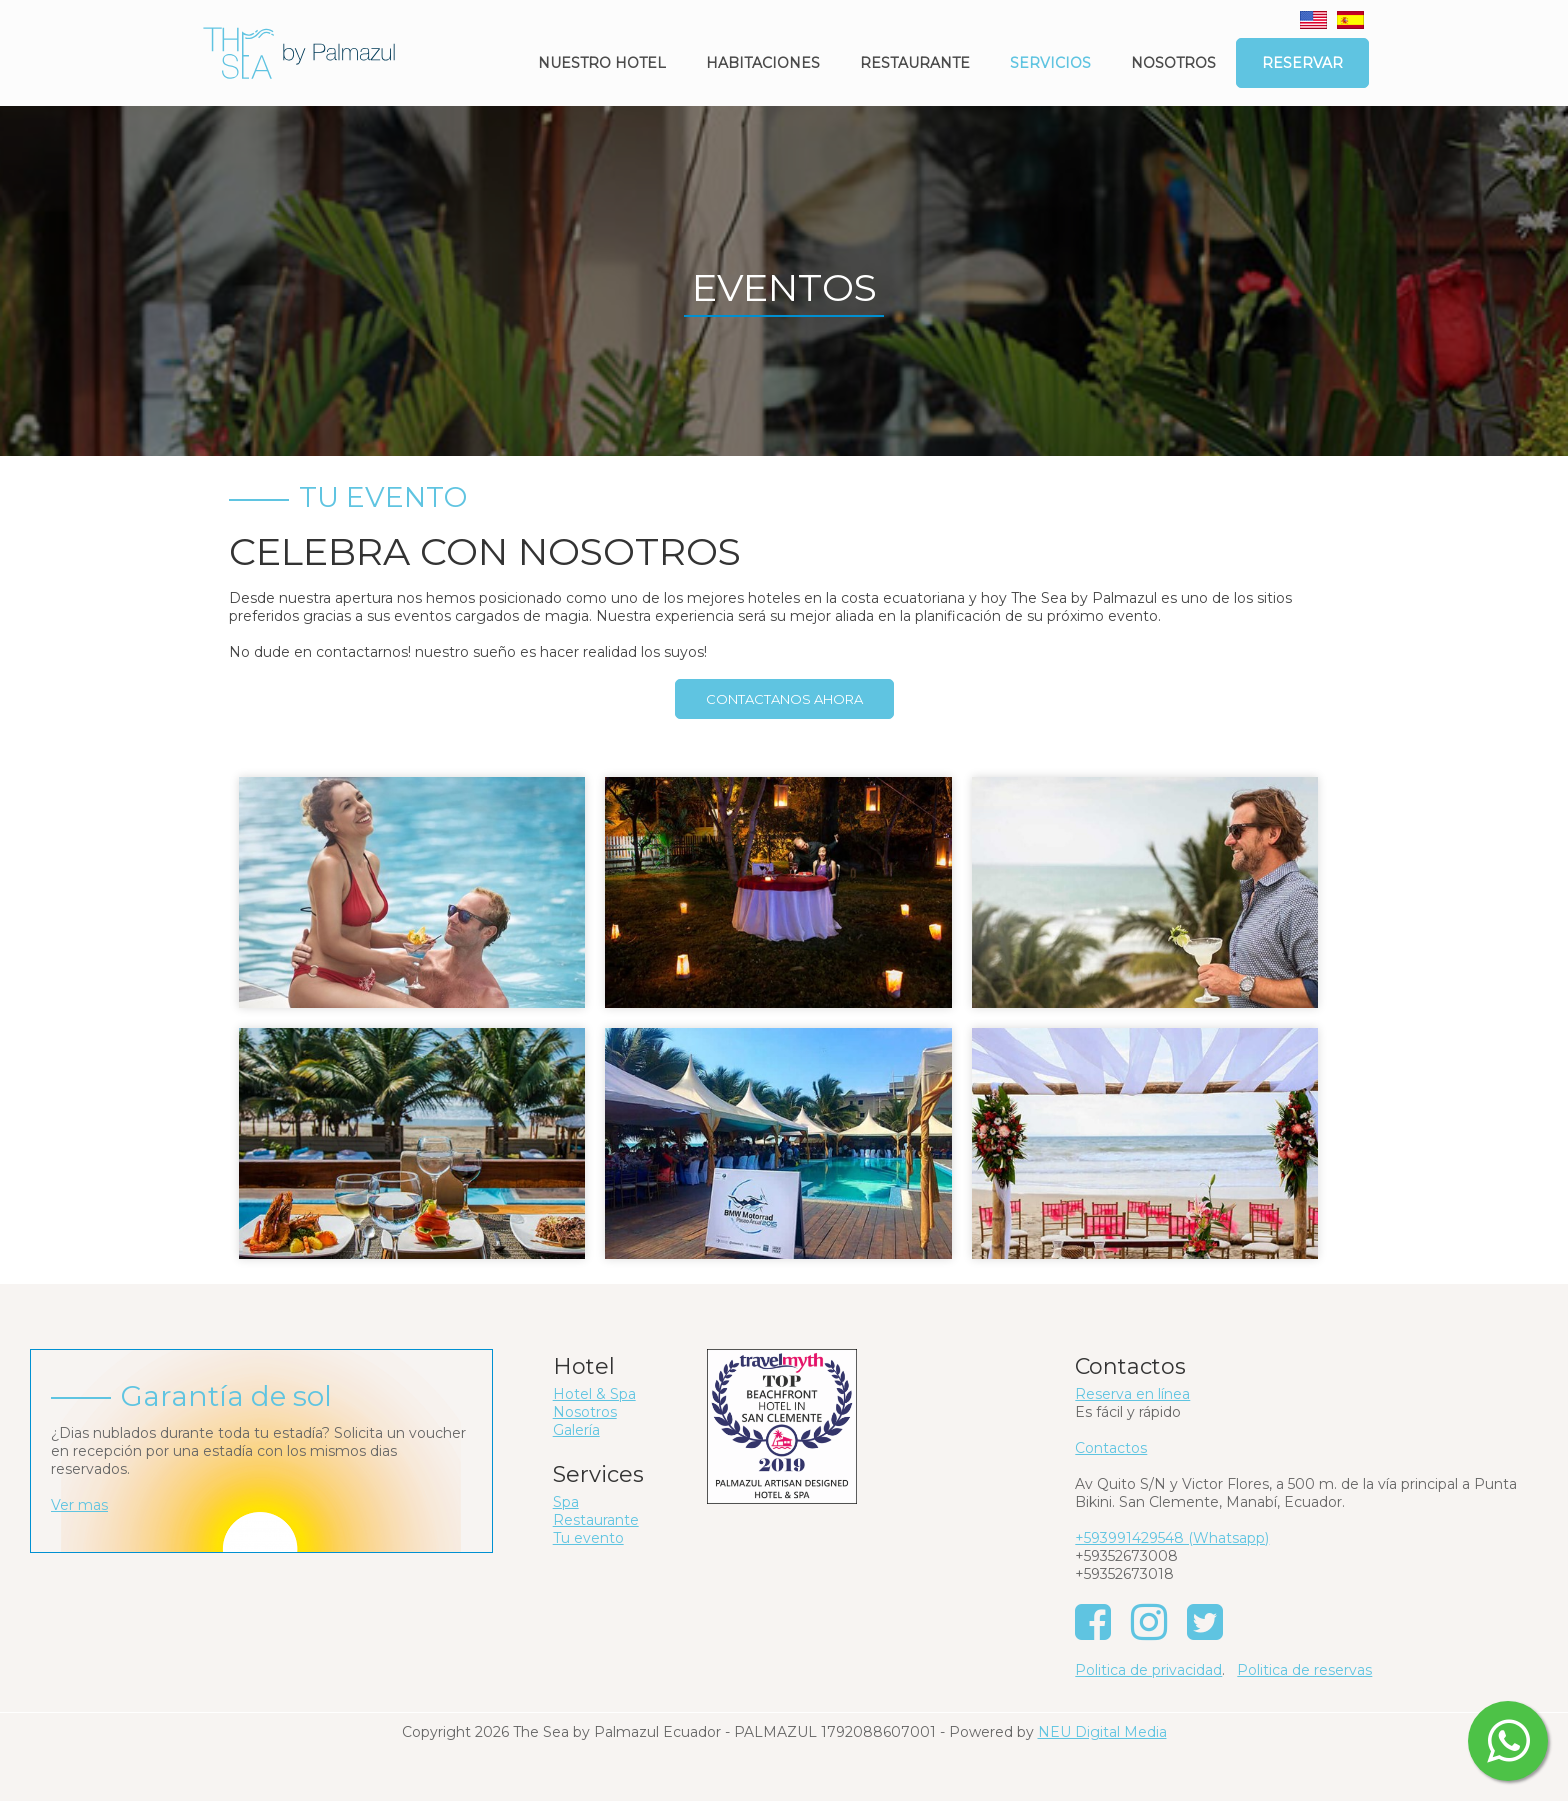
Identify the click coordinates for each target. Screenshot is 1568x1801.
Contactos (1111, 1448)
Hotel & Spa (594, 1394)
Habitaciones (763, 63)
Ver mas (79, 1505)
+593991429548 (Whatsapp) (1172, 1538)
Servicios (1050, 63)
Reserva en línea (1132, 1394)
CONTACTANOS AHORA (784, 699)
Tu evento (588, 1538)
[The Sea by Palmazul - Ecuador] (299, 52)
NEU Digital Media (1102, 1732)
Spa (566, 1502)
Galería (576, 1430)
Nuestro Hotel (602, 63)
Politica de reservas (1304, 1670)
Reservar (1302, 63)
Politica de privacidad (1148, 1670)
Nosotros (1173, 63)
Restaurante (915, 63)
